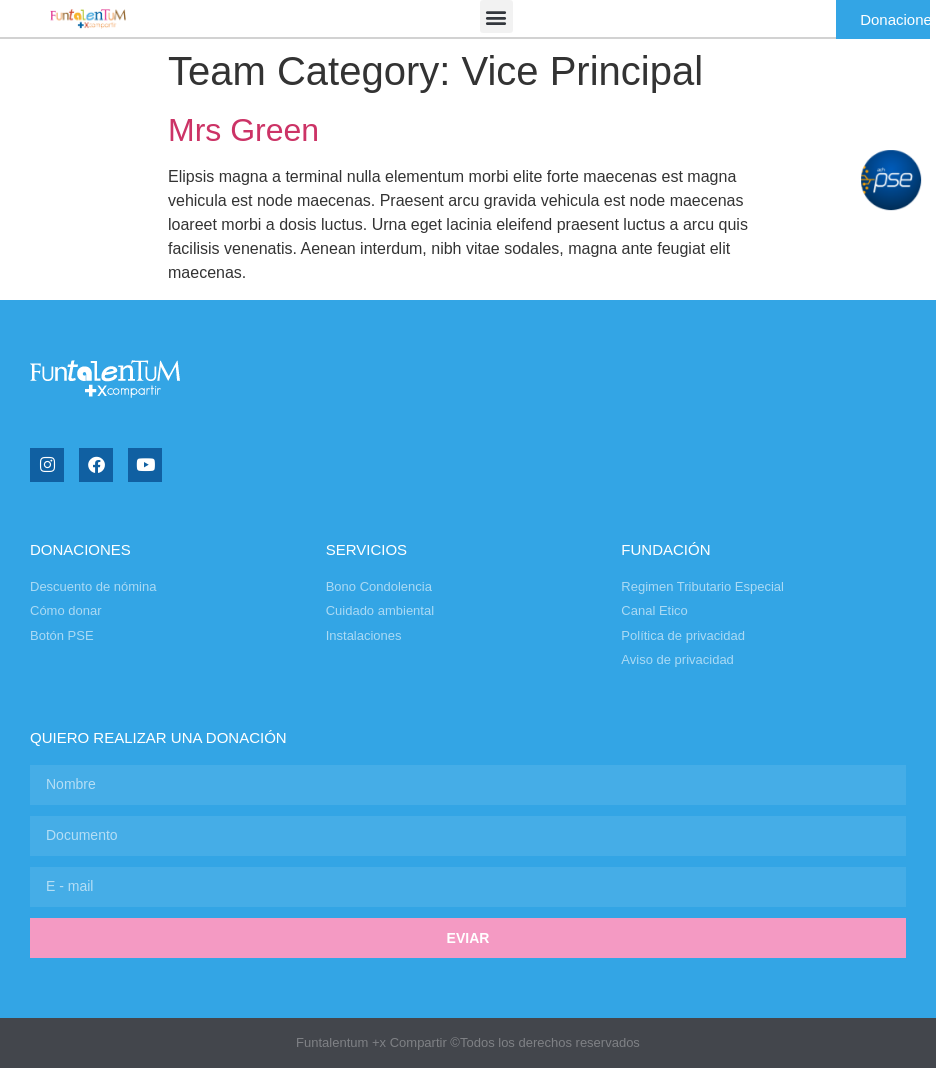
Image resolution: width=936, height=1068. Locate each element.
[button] (496, 16)
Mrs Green (243, 130)
